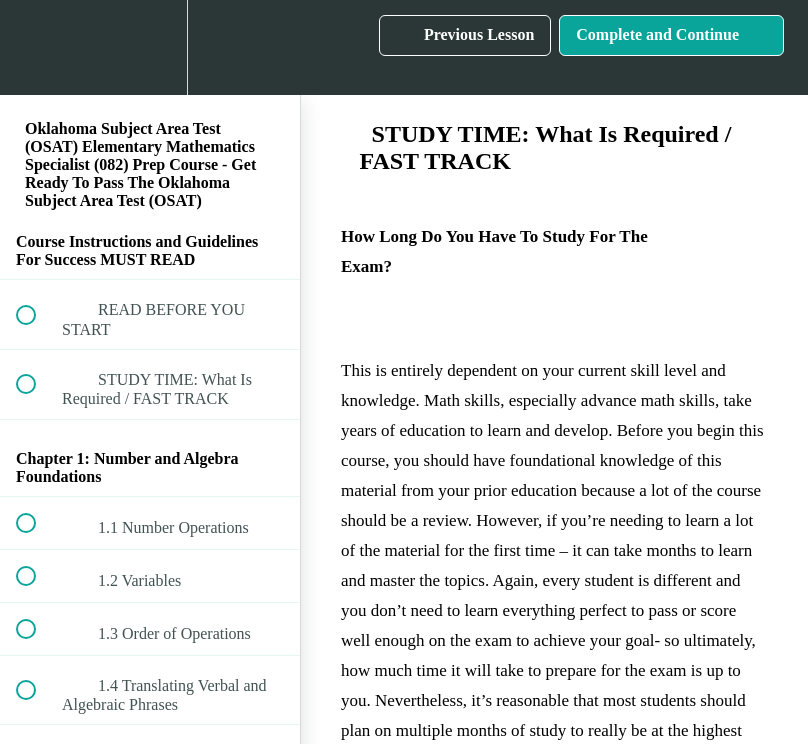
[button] (37, 47)
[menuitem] (150, 47)
